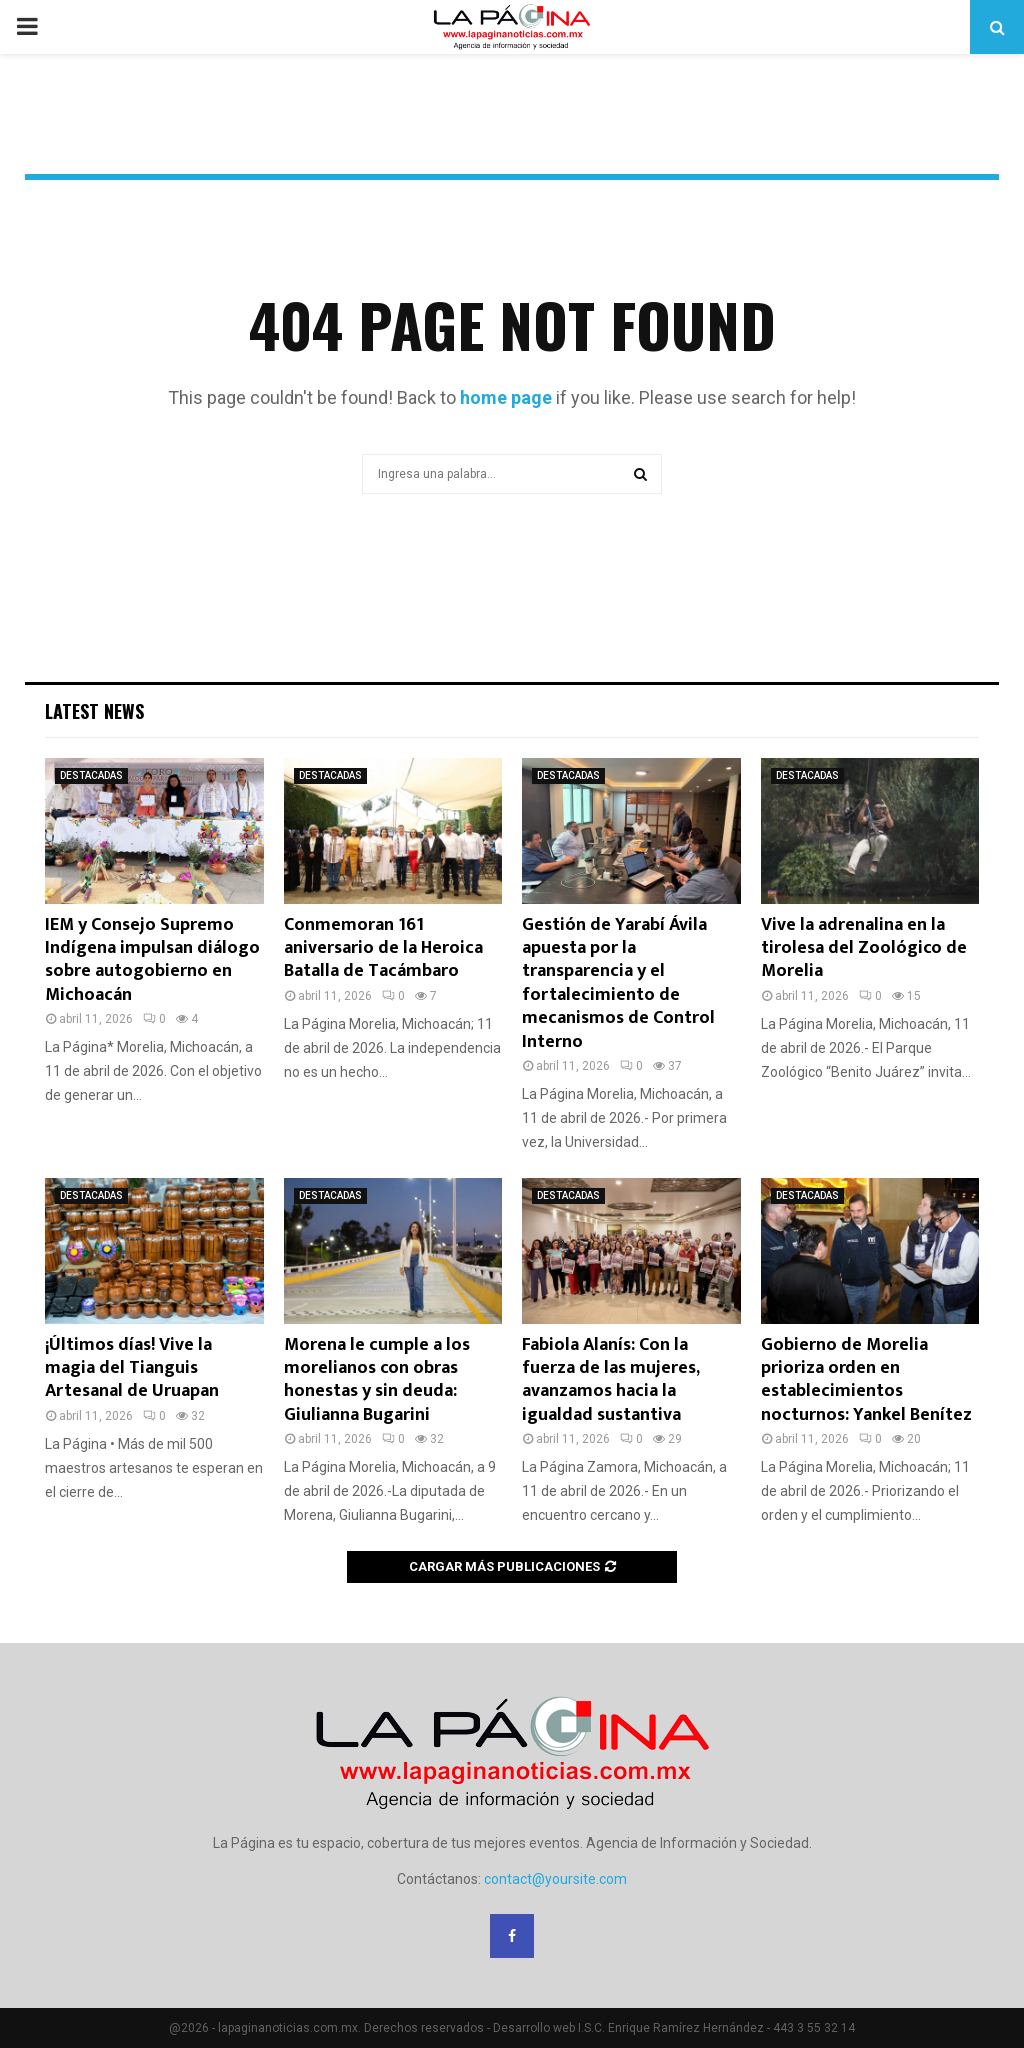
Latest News (94, 711)
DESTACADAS (91, 775)
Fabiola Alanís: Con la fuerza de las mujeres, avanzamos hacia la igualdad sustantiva (610, 1380)
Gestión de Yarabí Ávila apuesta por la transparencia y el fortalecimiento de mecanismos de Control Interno (618, 983)
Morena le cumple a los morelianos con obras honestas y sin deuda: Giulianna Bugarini (377, 1380)
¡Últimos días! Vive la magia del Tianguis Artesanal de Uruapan (132, 1368)
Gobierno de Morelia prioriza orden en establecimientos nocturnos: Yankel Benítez (866, 1380)
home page (506, 397)
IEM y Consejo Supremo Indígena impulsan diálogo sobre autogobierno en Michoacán (152, 960)
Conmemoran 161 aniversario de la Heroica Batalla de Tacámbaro (383, 948)
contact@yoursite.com (555, 1879)
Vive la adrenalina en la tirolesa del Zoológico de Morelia (864, 948)
